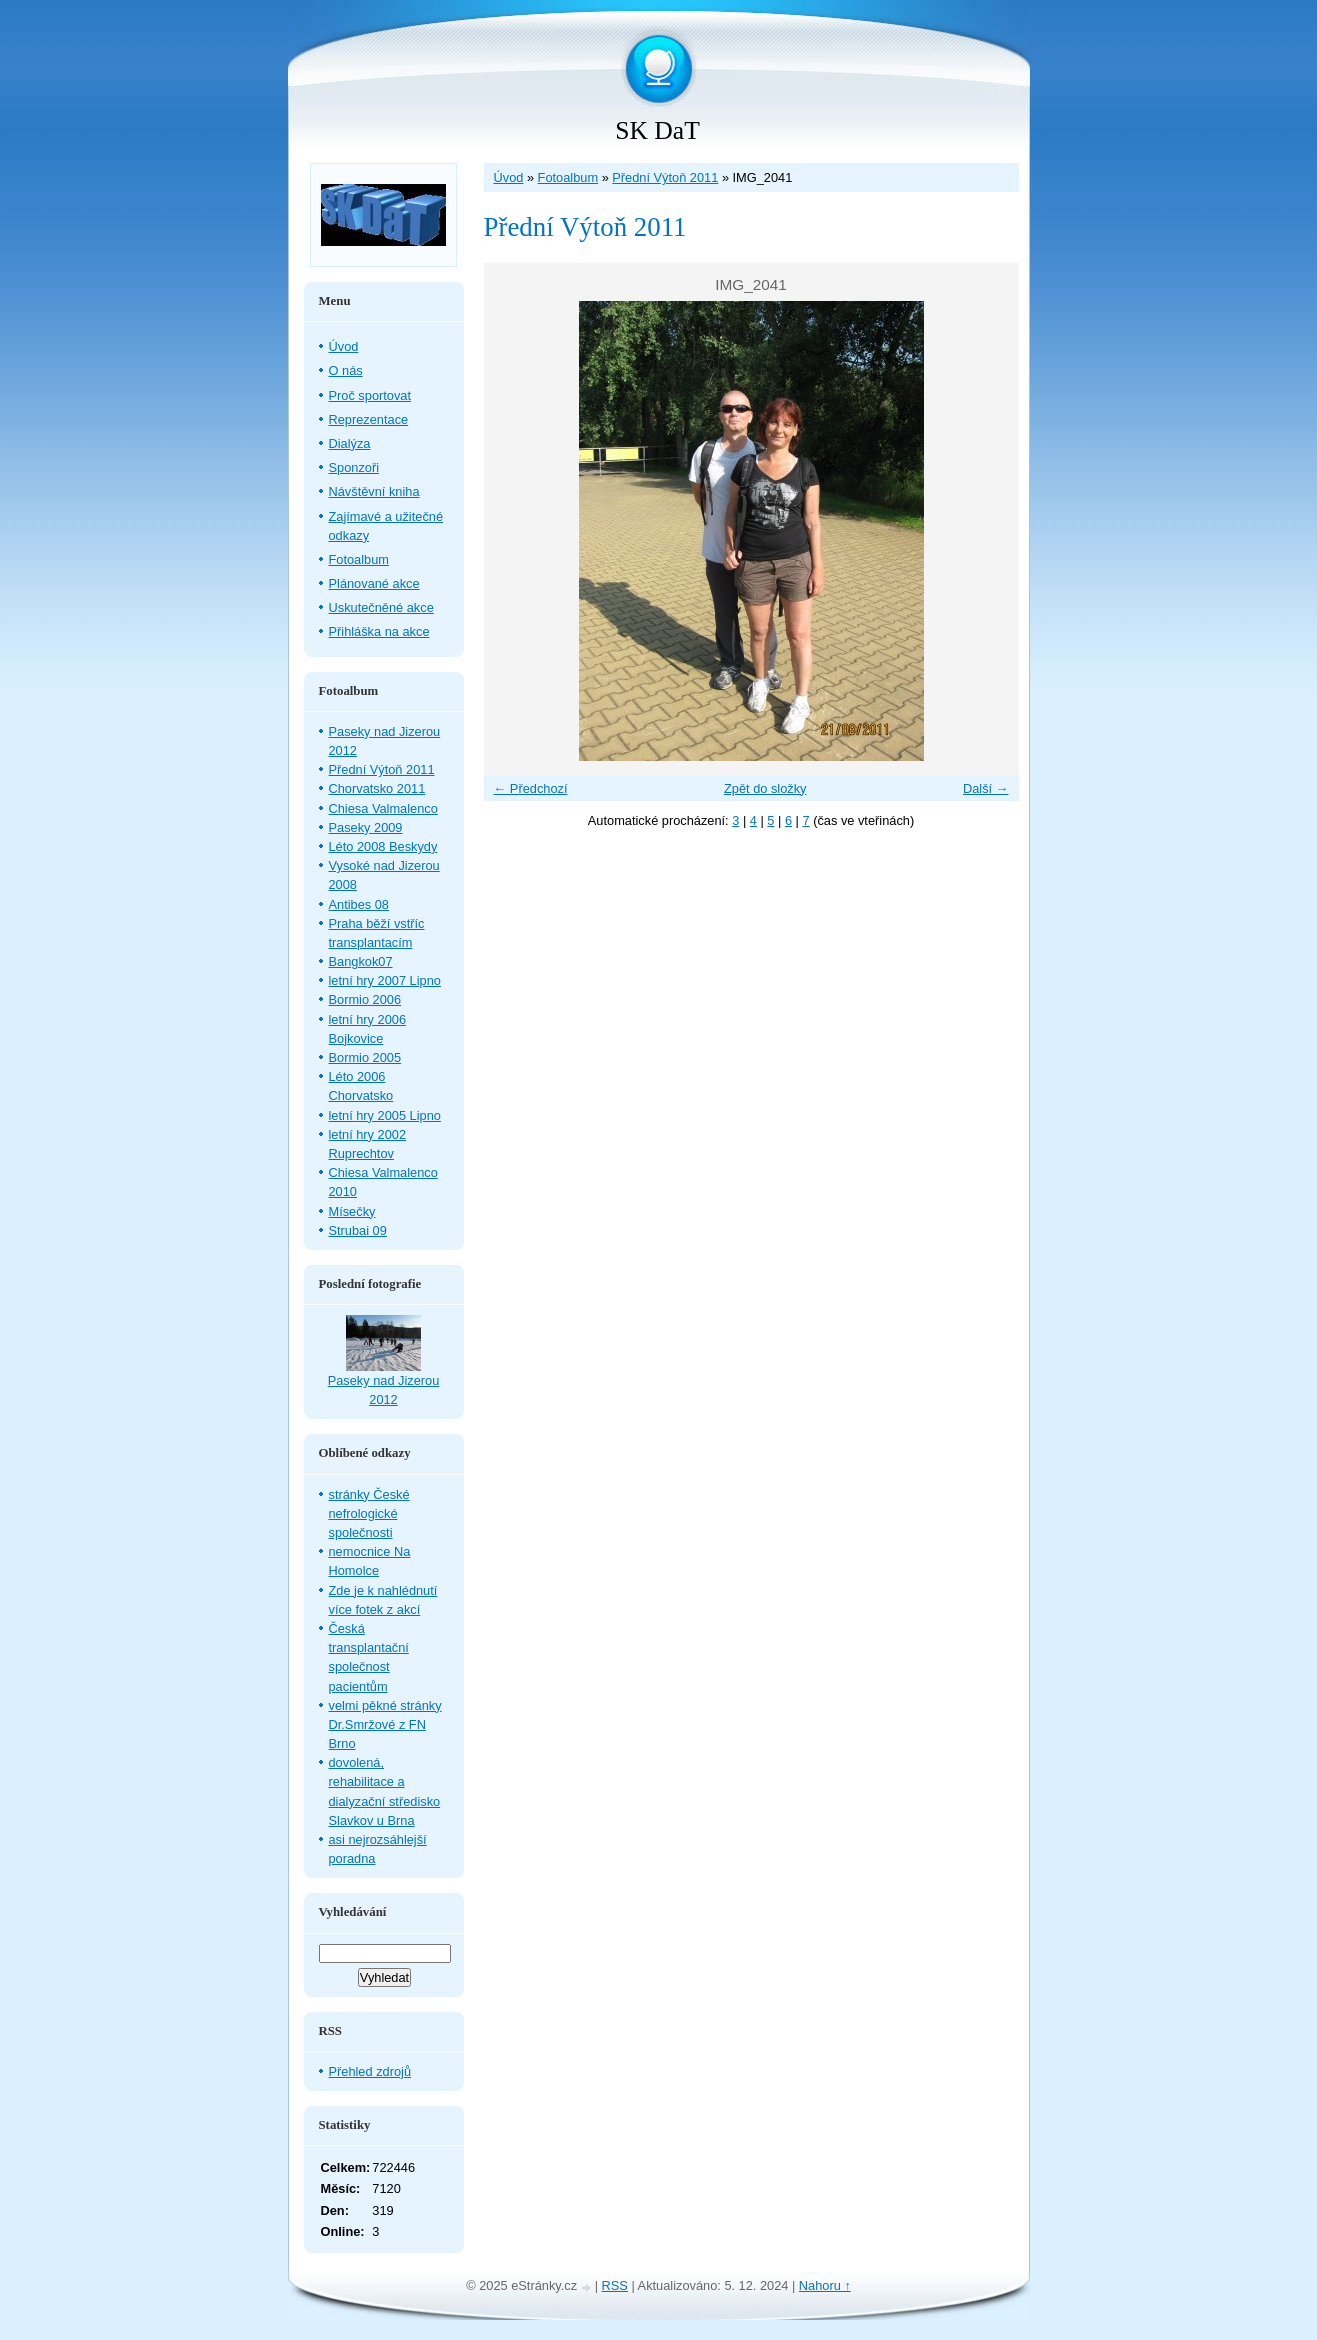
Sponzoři (354, 467)
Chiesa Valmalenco (383, 808)
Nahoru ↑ (825, 2285)
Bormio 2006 (365, 999)
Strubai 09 (358, 1230)
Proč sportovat (370, 395)
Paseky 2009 (366, 827)
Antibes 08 (359, 904)
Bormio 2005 (365, 1057)
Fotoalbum (568, 177)
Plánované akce (374, 583)
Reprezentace (369, 419)
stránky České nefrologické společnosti (369, 1513)
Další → (986, 788)
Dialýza (350, 443)
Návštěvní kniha (374, 491)
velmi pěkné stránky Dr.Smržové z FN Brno (385, 1724)
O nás (346, 370)
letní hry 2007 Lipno (385, 980)
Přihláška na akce (379, 631)
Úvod (509, 177)
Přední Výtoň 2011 (665, 177)
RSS (615, 2285)
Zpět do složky (765, 788)
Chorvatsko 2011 (377, 788)
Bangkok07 (361, 961)
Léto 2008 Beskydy (383, 846)
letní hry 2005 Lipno (385, 1115)
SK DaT (657, 130)
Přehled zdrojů (370, 2071)
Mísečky (352, 1211)
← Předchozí (531, 788)
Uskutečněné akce (381, 607)
